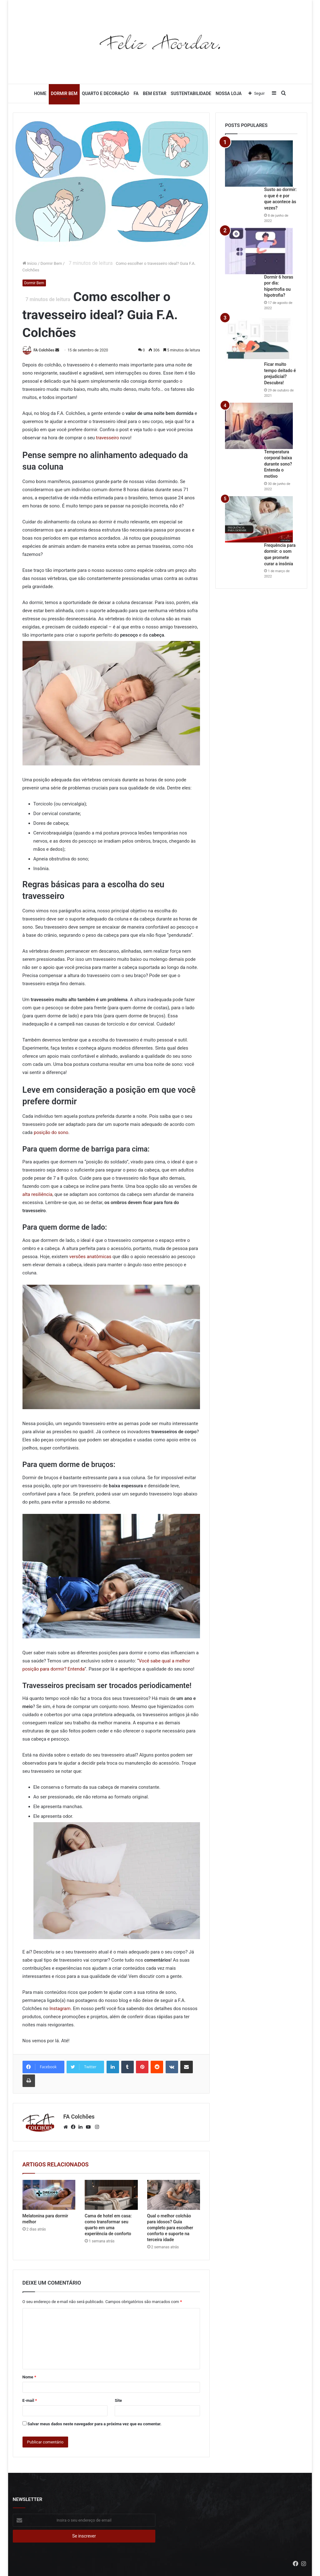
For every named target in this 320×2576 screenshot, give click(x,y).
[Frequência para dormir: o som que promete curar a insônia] (259, 519)
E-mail (29, 2400)
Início (29, 263)
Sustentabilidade (191, 93)
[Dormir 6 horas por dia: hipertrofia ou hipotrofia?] (259, 251)
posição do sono (51, 1132)
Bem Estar (154, 93)
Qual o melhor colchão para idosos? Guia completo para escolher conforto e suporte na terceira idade (170, 2227)
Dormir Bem (64, 93)
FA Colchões (44, 350)
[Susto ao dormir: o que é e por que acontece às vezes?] (259, 163)
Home (40, 93)
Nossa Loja (229, 93)
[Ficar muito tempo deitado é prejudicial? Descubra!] (259, 338)
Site (118, 2400)
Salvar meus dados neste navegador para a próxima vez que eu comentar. (95, 2424)
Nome (29, 2377)
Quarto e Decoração (105, 93)
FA (135, 93)
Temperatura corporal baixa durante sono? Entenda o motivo (278, 464)
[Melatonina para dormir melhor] (49, 2195)
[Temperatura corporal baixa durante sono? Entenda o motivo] (259, 426)
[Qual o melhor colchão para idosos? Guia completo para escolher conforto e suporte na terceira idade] (173, 2195)
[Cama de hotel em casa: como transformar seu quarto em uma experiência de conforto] (111, 2195)
